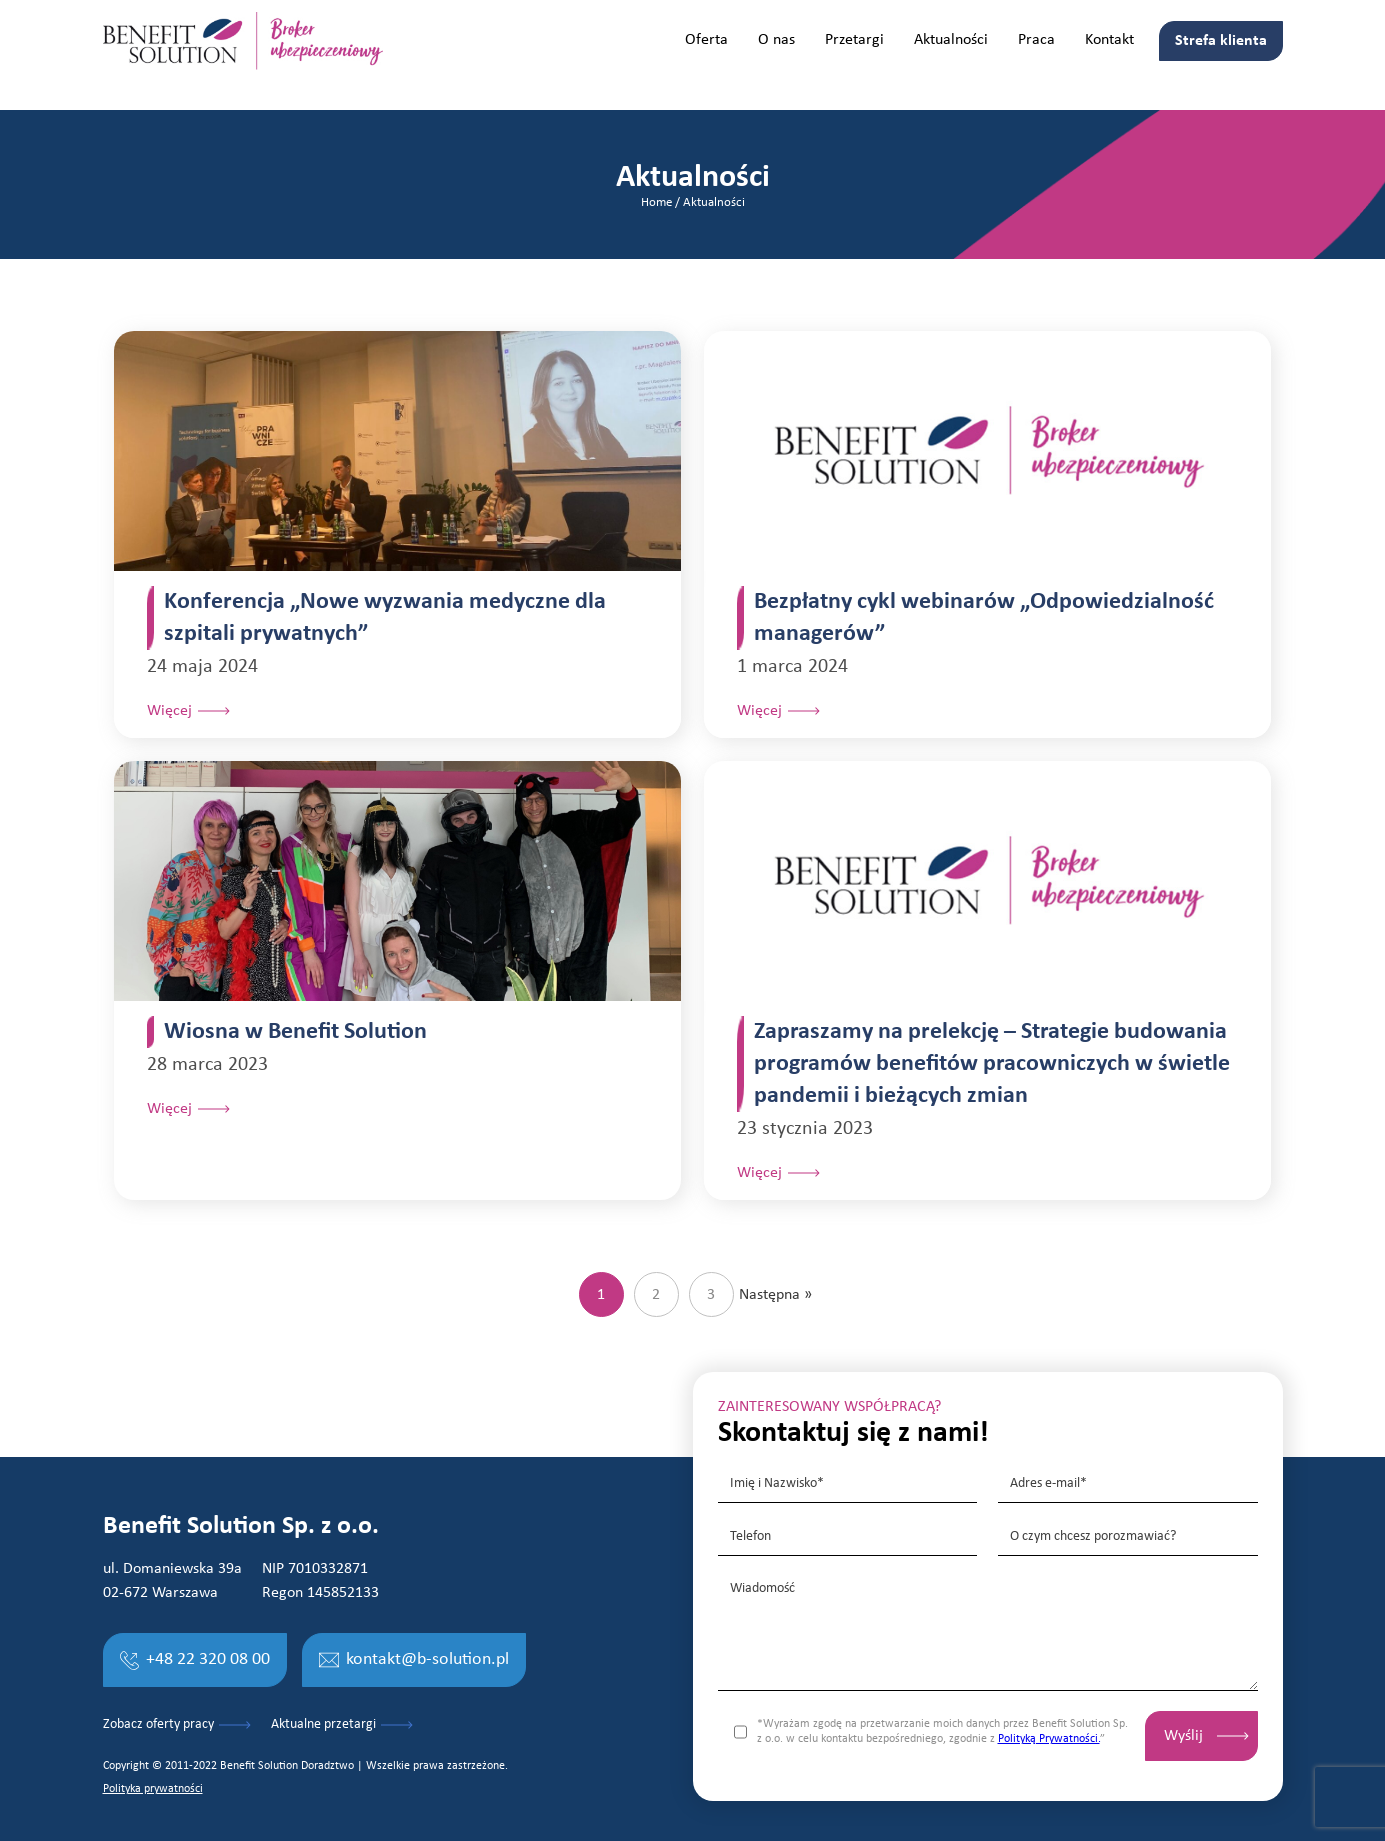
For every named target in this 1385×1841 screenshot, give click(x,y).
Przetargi (854, 40)
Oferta (706, 40)
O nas (776, 40)
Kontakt (1109, 40)
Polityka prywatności (153, 1789)
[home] (243, 41)
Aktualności (951, 40)
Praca (1036, 40)
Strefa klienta (1221, 41)
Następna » (775, 1295)
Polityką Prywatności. (1049, 1739)
